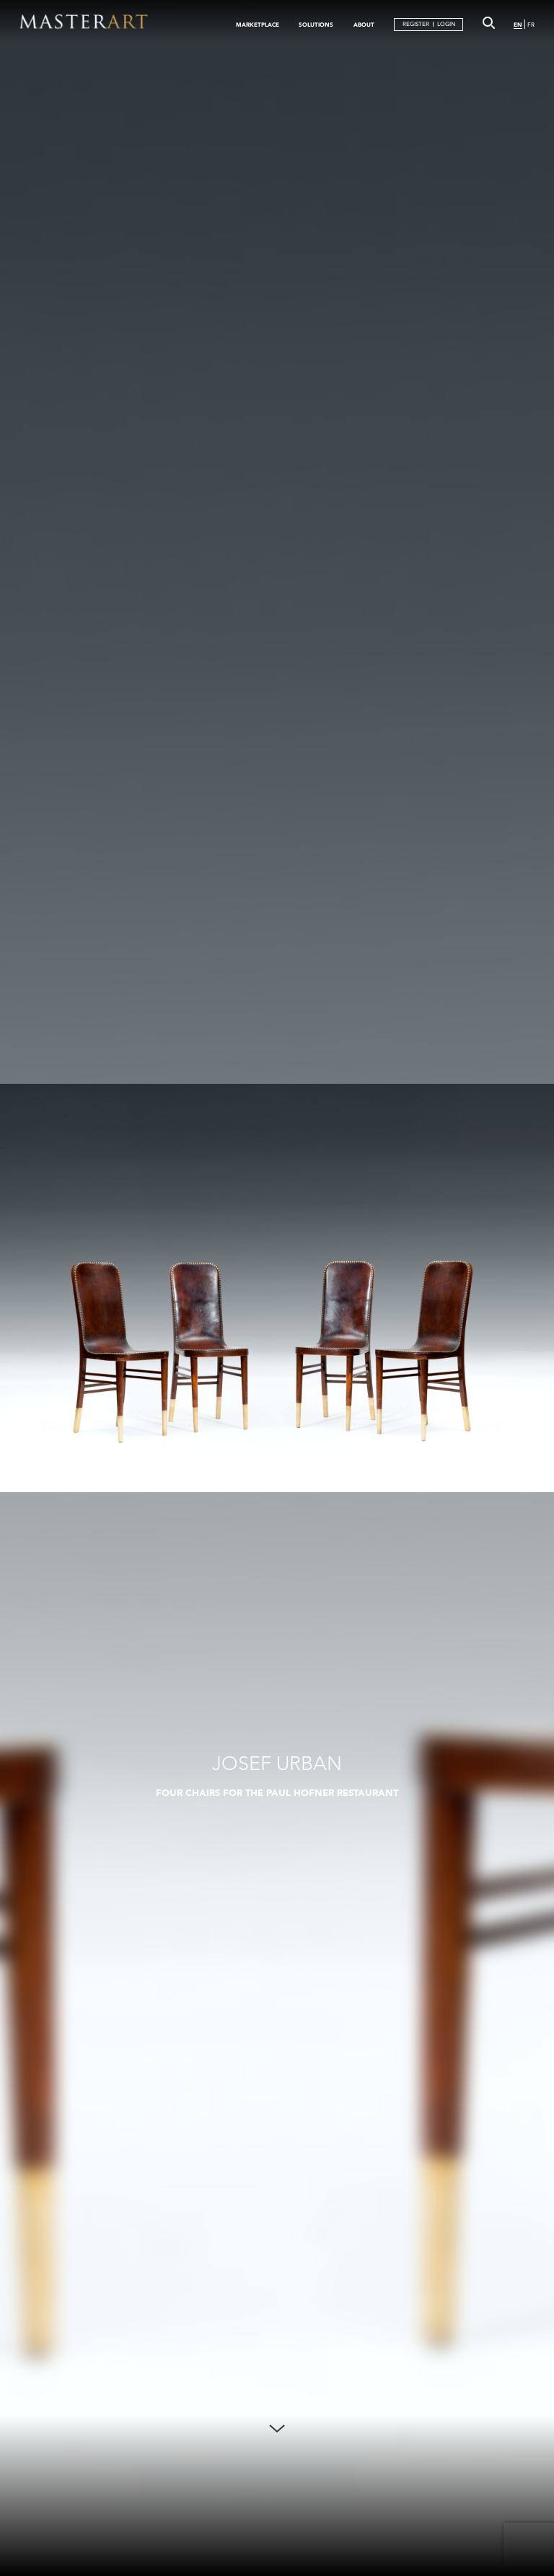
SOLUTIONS (316, 24)
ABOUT (363, 24)
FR (531, 25)
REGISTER (416, 24)
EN (518, 24)
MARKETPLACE (257, 24)
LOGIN (446, 24)
